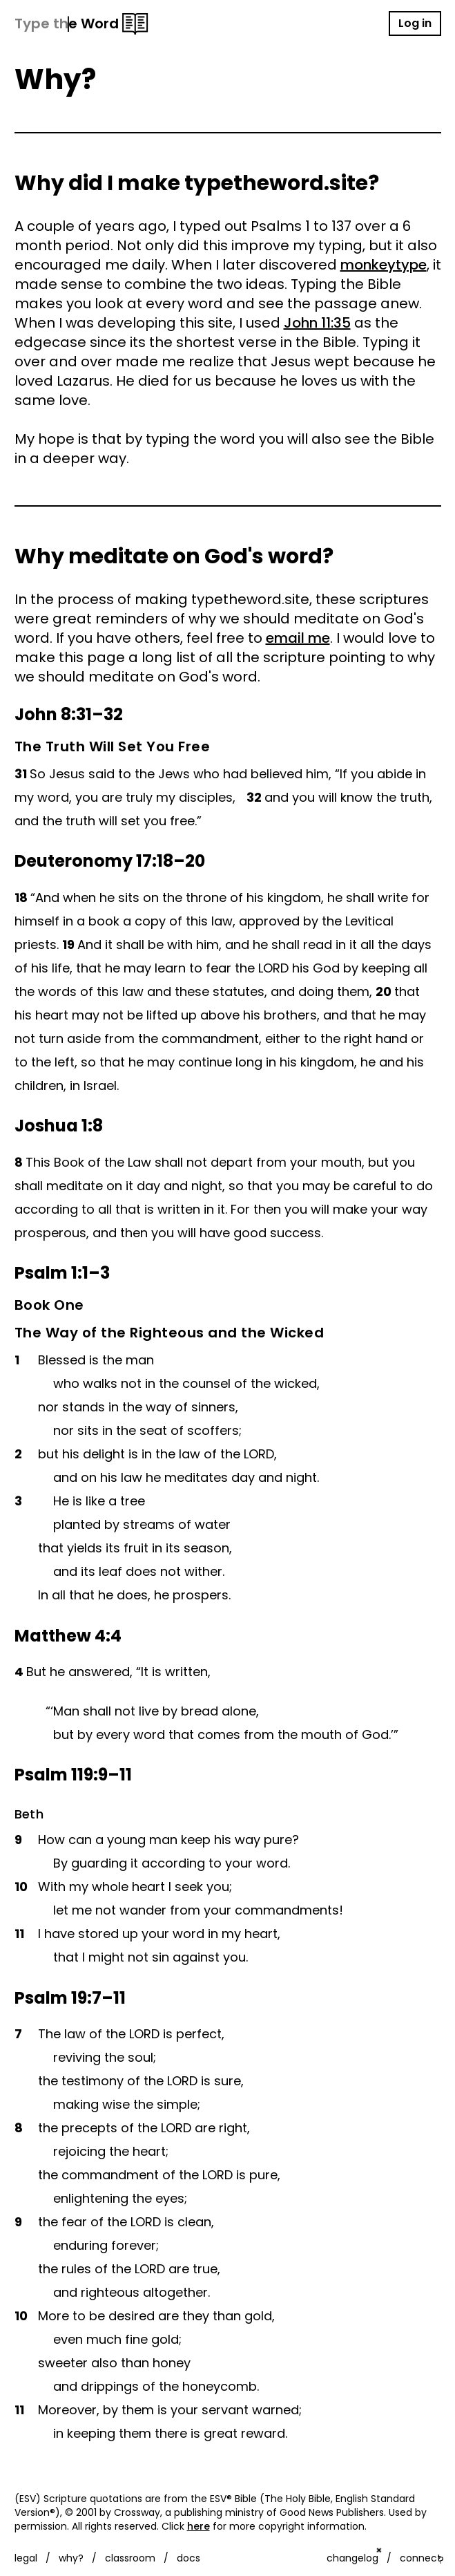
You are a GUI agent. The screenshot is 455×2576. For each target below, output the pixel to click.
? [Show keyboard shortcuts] (441, 2560)
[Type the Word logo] (81, 23)
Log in (415, 23)
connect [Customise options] (420, 2558)
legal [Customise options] (25, 2558)
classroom (130, 2558)
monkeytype (383, 264)
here (198, 2526)
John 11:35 (317, 322)
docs (188, 2558)
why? (71, 2558)
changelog (352, 2558)
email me (298, 638)
